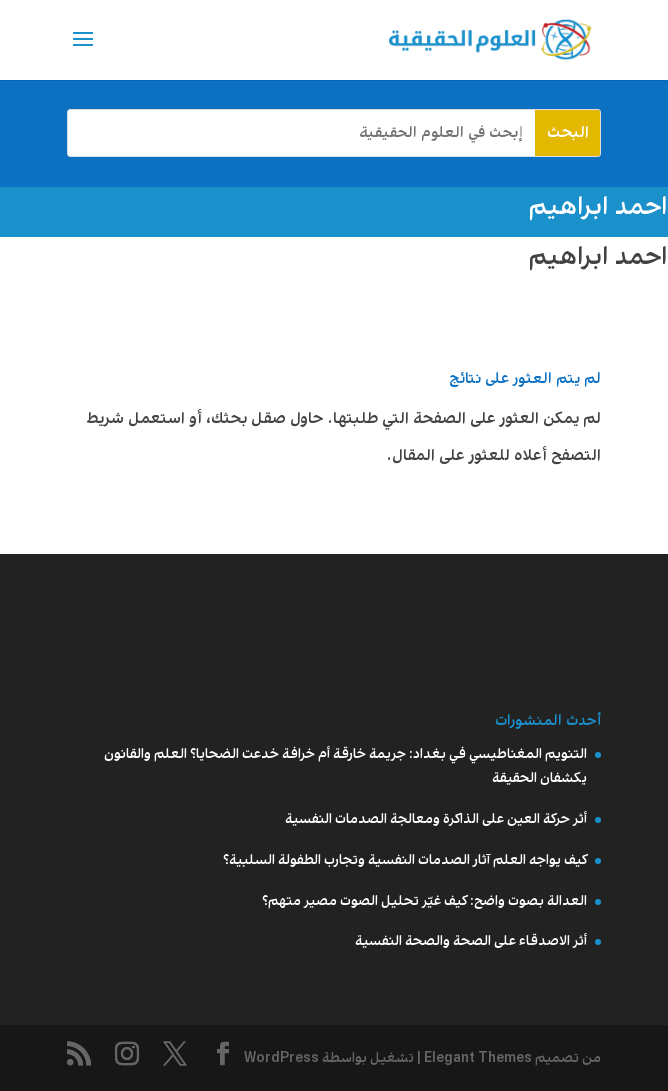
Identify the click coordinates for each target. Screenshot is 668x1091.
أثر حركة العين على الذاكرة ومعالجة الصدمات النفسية (436, 819)
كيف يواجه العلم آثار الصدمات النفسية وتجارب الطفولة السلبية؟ (405, 860)
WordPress (281, 1058)
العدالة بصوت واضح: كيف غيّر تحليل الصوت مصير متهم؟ (424, 901)
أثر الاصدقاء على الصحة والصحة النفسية (471, 941)
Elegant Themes (478, 1058)
